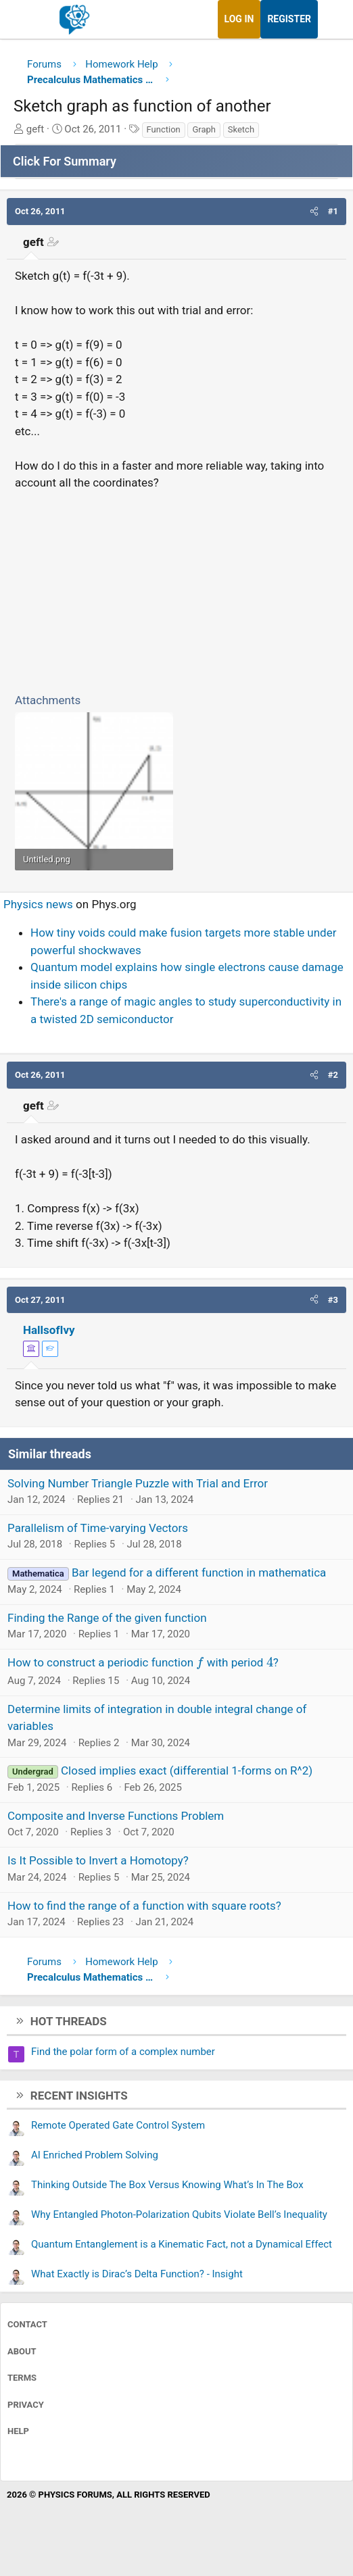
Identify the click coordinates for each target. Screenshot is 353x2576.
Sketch (241, 129)
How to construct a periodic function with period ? (143, 1662)
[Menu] (25, 19)
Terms (22, 2378)
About (22, 2351)
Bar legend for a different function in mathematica (199, 1572)
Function (164, 129)
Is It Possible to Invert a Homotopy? (98, 1860)
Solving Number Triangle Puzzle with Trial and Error (137, 1483)
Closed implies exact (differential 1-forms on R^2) (186, 1770)
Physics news (38, 904)
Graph (204, 129)
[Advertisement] (176, 589)
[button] (314, 211)
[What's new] (331, 19)
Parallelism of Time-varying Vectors (97, 1528)
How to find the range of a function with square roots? (144, 1905)
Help (18, 2431)
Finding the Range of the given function (107, 1618)
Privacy (25, 2405)
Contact (27, 2324)
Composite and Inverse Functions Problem (115, 1816)
